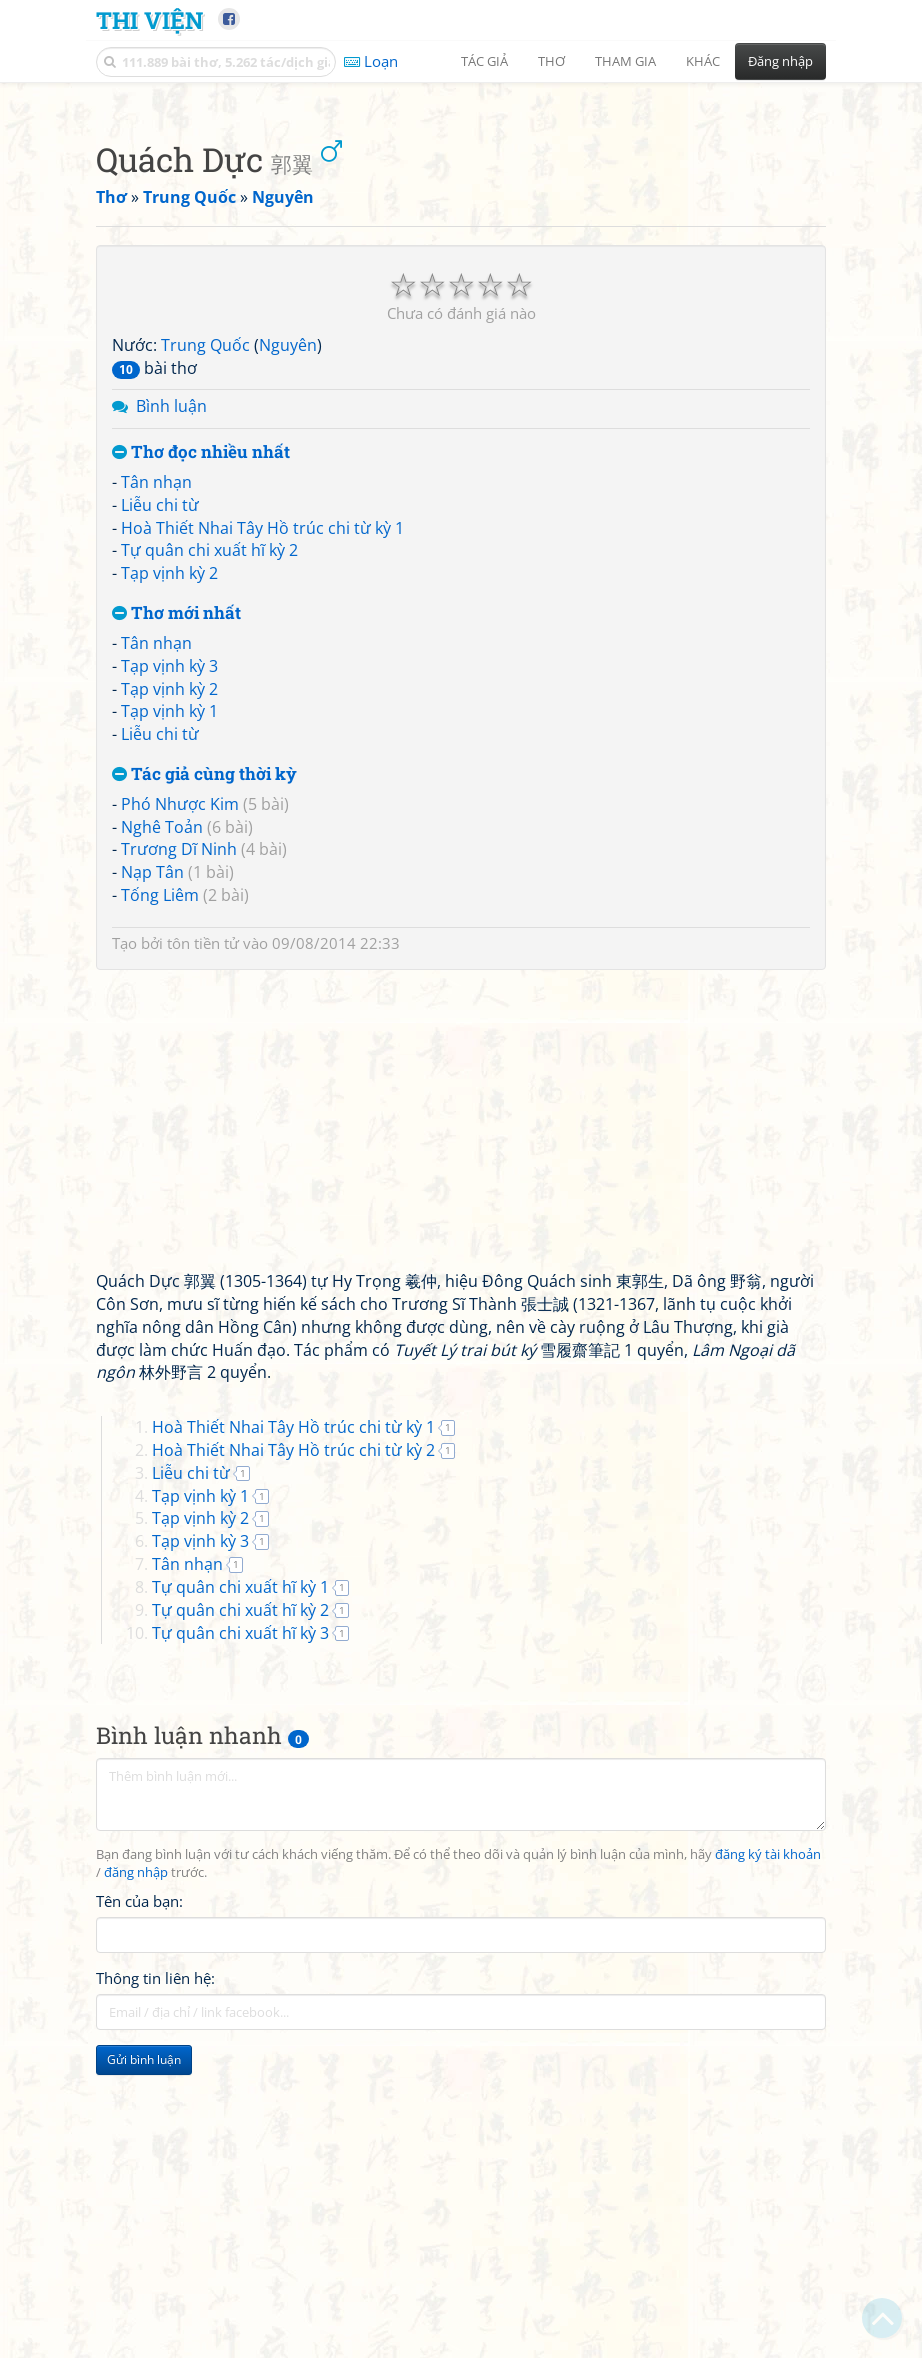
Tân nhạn (156, 762)
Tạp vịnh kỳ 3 (169, 946)
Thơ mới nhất (176, 893)
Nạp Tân (152, 1152)
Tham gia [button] (625, 61)
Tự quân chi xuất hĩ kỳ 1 (240, 1867)
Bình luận (171, 686)
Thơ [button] (551, 61)
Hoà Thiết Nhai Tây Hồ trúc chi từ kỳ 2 (293, 1730)
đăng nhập (136, 2152)
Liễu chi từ (160, 785)
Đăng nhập (780, 61)
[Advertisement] (461, 235)
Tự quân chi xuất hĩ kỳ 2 (209, 830)
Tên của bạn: (139, 2181)
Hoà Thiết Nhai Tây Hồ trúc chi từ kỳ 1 (262, 808)
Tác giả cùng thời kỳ (204, 1054)
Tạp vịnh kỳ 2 (169, 853)
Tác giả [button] (484, 61)
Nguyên (288, 625)
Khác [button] (703, 61)
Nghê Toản (162, 1107)
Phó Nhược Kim (180, 1084)
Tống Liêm (160, 1175)
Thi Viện (149, 19)
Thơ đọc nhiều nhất (201, 732)
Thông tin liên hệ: (155, 2258)
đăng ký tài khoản (768, 2134)
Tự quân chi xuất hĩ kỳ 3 (240, 1913)
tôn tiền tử (203, 1223)
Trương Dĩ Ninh (179, 1129)
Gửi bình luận (144, 2339)
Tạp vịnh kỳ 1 (169, 991)
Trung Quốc (205, 625)
